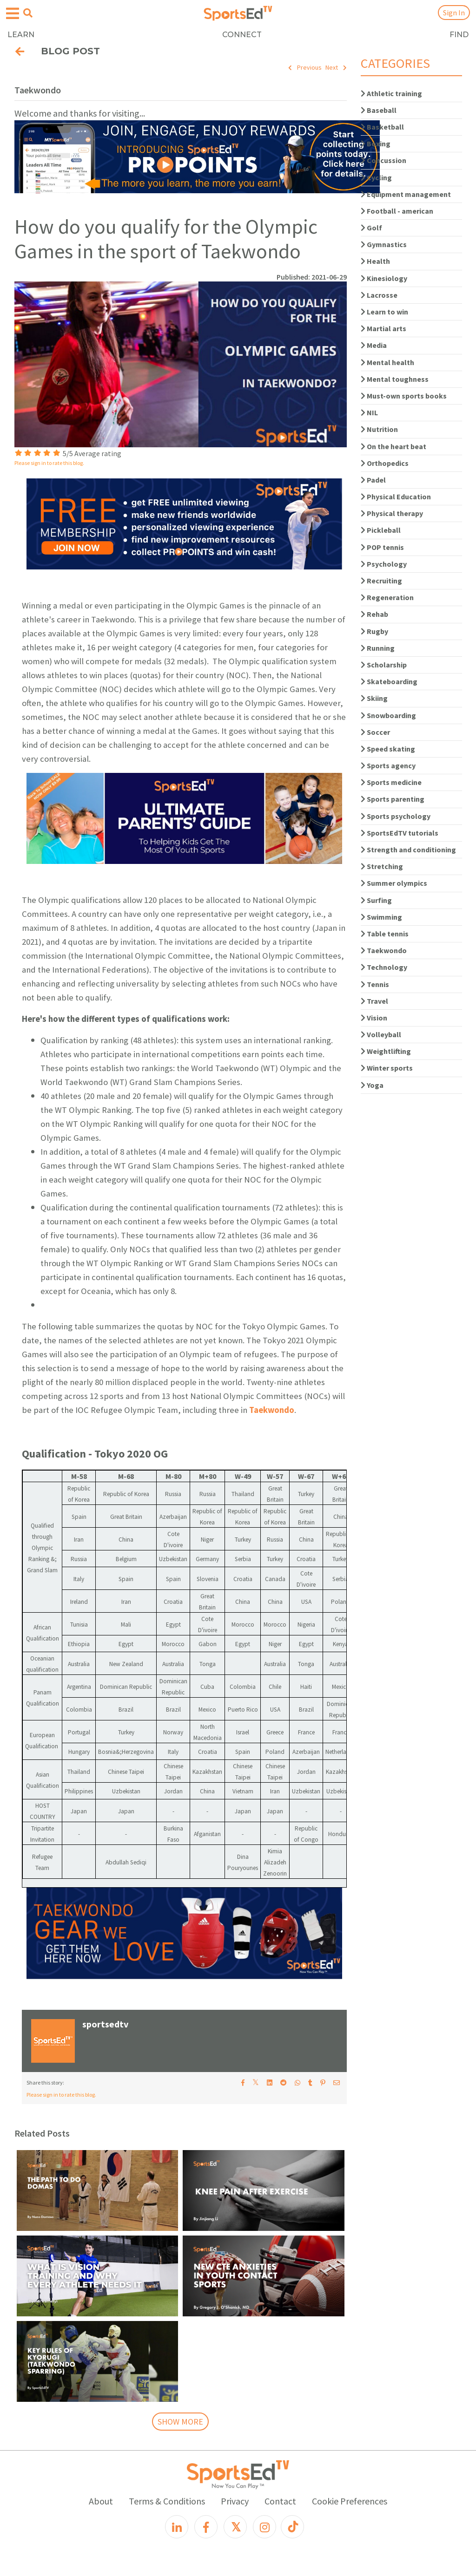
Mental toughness (395, 379)
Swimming (381, 917)
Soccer (375, 732)
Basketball (382, 126)
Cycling (376, 177)
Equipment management (406, 194)
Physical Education (396, 496)
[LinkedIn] (177, 2527)
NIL (369, 412)
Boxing (375, 143)
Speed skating (388, 748)
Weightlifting (386, 1051)
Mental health (387, 362)
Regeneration (387, 597)
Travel (374, 1001)
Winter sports (387, 1067)
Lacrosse (379, 295)
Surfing (376, 900)
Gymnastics (384, 244)
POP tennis (382, 547)
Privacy (235, 2501)
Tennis (375, 984)
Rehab (374, 614)
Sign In (454, 12)
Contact (280, 2501)
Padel (373, 479)
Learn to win (384, 311)
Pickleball (381, 530)
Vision (374, 1017)
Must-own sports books (404, 395)
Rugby (374, 631)
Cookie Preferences (349, 2501)
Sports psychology (395, 816)
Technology (384, 967)
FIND (459, 34)
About (101, 2501)
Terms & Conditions (167, 2501)
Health (375, 261)
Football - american (397, 211)
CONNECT (242, 34)
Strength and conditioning (408, 849)
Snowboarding (388, 715)
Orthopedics (385, 463)
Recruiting (381, 580)
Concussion (383, 160)
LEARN (20, 34)
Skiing (374, 698)
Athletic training (391, 93)
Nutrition (379, 429)
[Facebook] (206, 2527)
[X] (235, 2526)
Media (374, 345)
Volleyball (381, 1034)
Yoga (372, 1085)
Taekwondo (271, 1410)
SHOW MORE (180, 2421)
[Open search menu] (28, 13)
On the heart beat (393, 446)
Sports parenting (392, 799)
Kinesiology (384, 278)
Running (378, 648)
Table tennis (385, 933)
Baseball (379, 110)
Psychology (384, 564)
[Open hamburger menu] (12, 13)
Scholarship (384, 664)
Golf (371, 227)
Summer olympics (394, 883)
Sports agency (388, 765)
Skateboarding (389, 681)
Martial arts (383, 328)
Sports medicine (391, 782)
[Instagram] (264, 2527)
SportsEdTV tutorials (399, 832)
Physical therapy (392, 513)
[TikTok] (292, 2526)
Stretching (382, 866)
